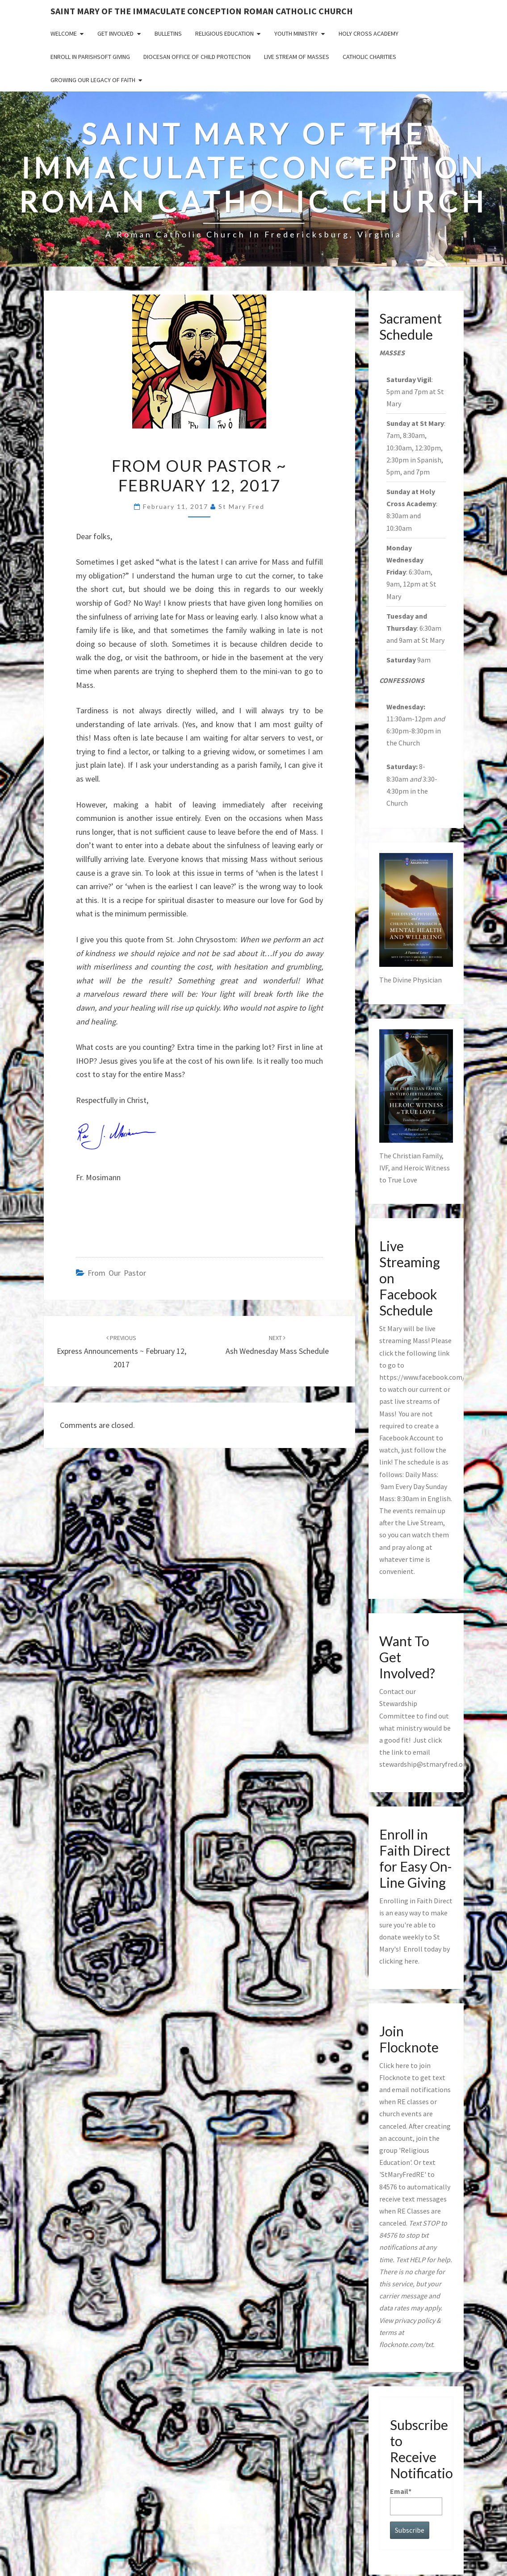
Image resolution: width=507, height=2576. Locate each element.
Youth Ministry (296, 33)
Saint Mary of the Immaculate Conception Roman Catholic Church (201, 11)
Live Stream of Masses (296, 57)
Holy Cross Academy (368, 33)
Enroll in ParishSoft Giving (90, 57)
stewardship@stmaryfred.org (424, 1764)
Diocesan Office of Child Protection (197, 57)
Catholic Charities (369, 57)
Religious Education (224, 33)
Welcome (63, 33)
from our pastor (117, 1273)
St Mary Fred (241, 506)
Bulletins (168, 33)
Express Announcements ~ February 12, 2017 (121, 1351)
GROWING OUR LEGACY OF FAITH (92, 80)
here (411, 1960)
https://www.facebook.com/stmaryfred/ (440, 1377)
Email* (416, 2501)
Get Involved (115, 33)
